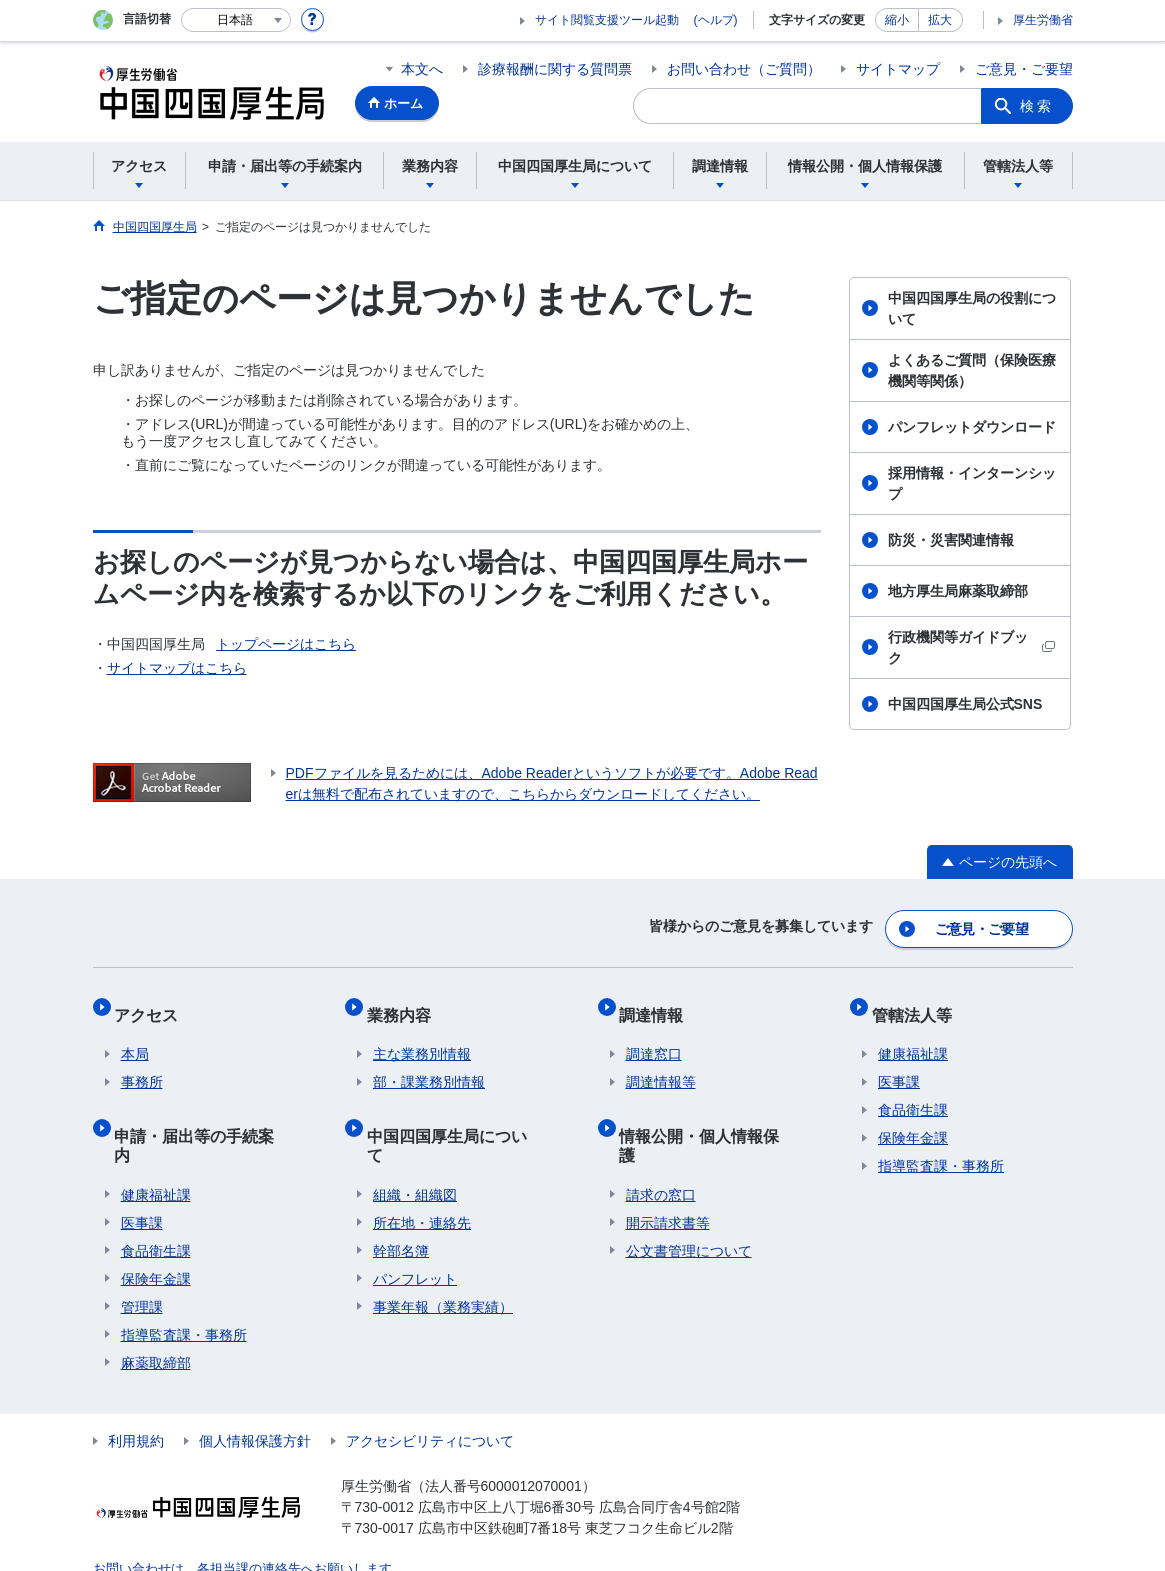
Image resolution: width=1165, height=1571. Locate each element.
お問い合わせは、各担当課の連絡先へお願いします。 (237, 1517)
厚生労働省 (1043, 20)
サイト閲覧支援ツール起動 (607, 20)
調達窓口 (654, 1036)
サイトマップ (898, 69)
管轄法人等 (918, 1002)
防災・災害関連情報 (951, 540)
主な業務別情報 (422, 1036)
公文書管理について (689, 1200)
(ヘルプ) (716, 20)
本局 (135, 1036)
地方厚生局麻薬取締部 (958, 591)
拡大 (940, 20)
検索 (1037, 106)
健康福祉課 (156, 1144)
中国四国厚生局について (461, 1110)
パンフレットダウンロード (972, 427)
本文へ (422, 69)
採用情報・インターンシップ (972, 483)
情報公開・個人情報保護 (714, 1110)
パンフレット (415, 1228)
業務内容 (405, 1002)
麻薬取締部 (156, 1312)
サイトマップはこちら (177, 668)
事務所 (142, 1064)
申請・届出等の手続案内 (209, 1110)
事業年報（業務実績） (443, 1256)
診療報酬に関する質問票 (555, 69)
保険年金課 (156, 1228)
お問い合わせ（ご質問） (744, 69)
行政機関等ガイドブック (971, 647)
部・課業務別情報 (429, 1064)
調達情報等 (661, 1064)
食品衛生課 (156, 1200)
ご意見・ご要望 (1024, 69)
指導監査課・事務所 (184, 1284)
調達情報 (658, 1002)
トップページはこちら (286, 644)
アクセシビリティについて (430, 1390)
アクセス (153, 1002)
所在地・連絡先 (422, 1172)
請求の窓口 (661, 1144)
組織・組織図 (415, 1144)
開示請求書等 (668, 1172)
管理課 (142, 1256)
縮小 (897, 20)
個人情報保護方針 (255, 1390)
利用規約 (136, 1390)
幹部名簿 (401, 1200)
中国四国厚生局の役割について (972, 308)
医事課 (142, 1172)
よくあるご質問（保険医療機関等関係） (972, 370)
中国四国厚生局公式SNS (965, 704)
